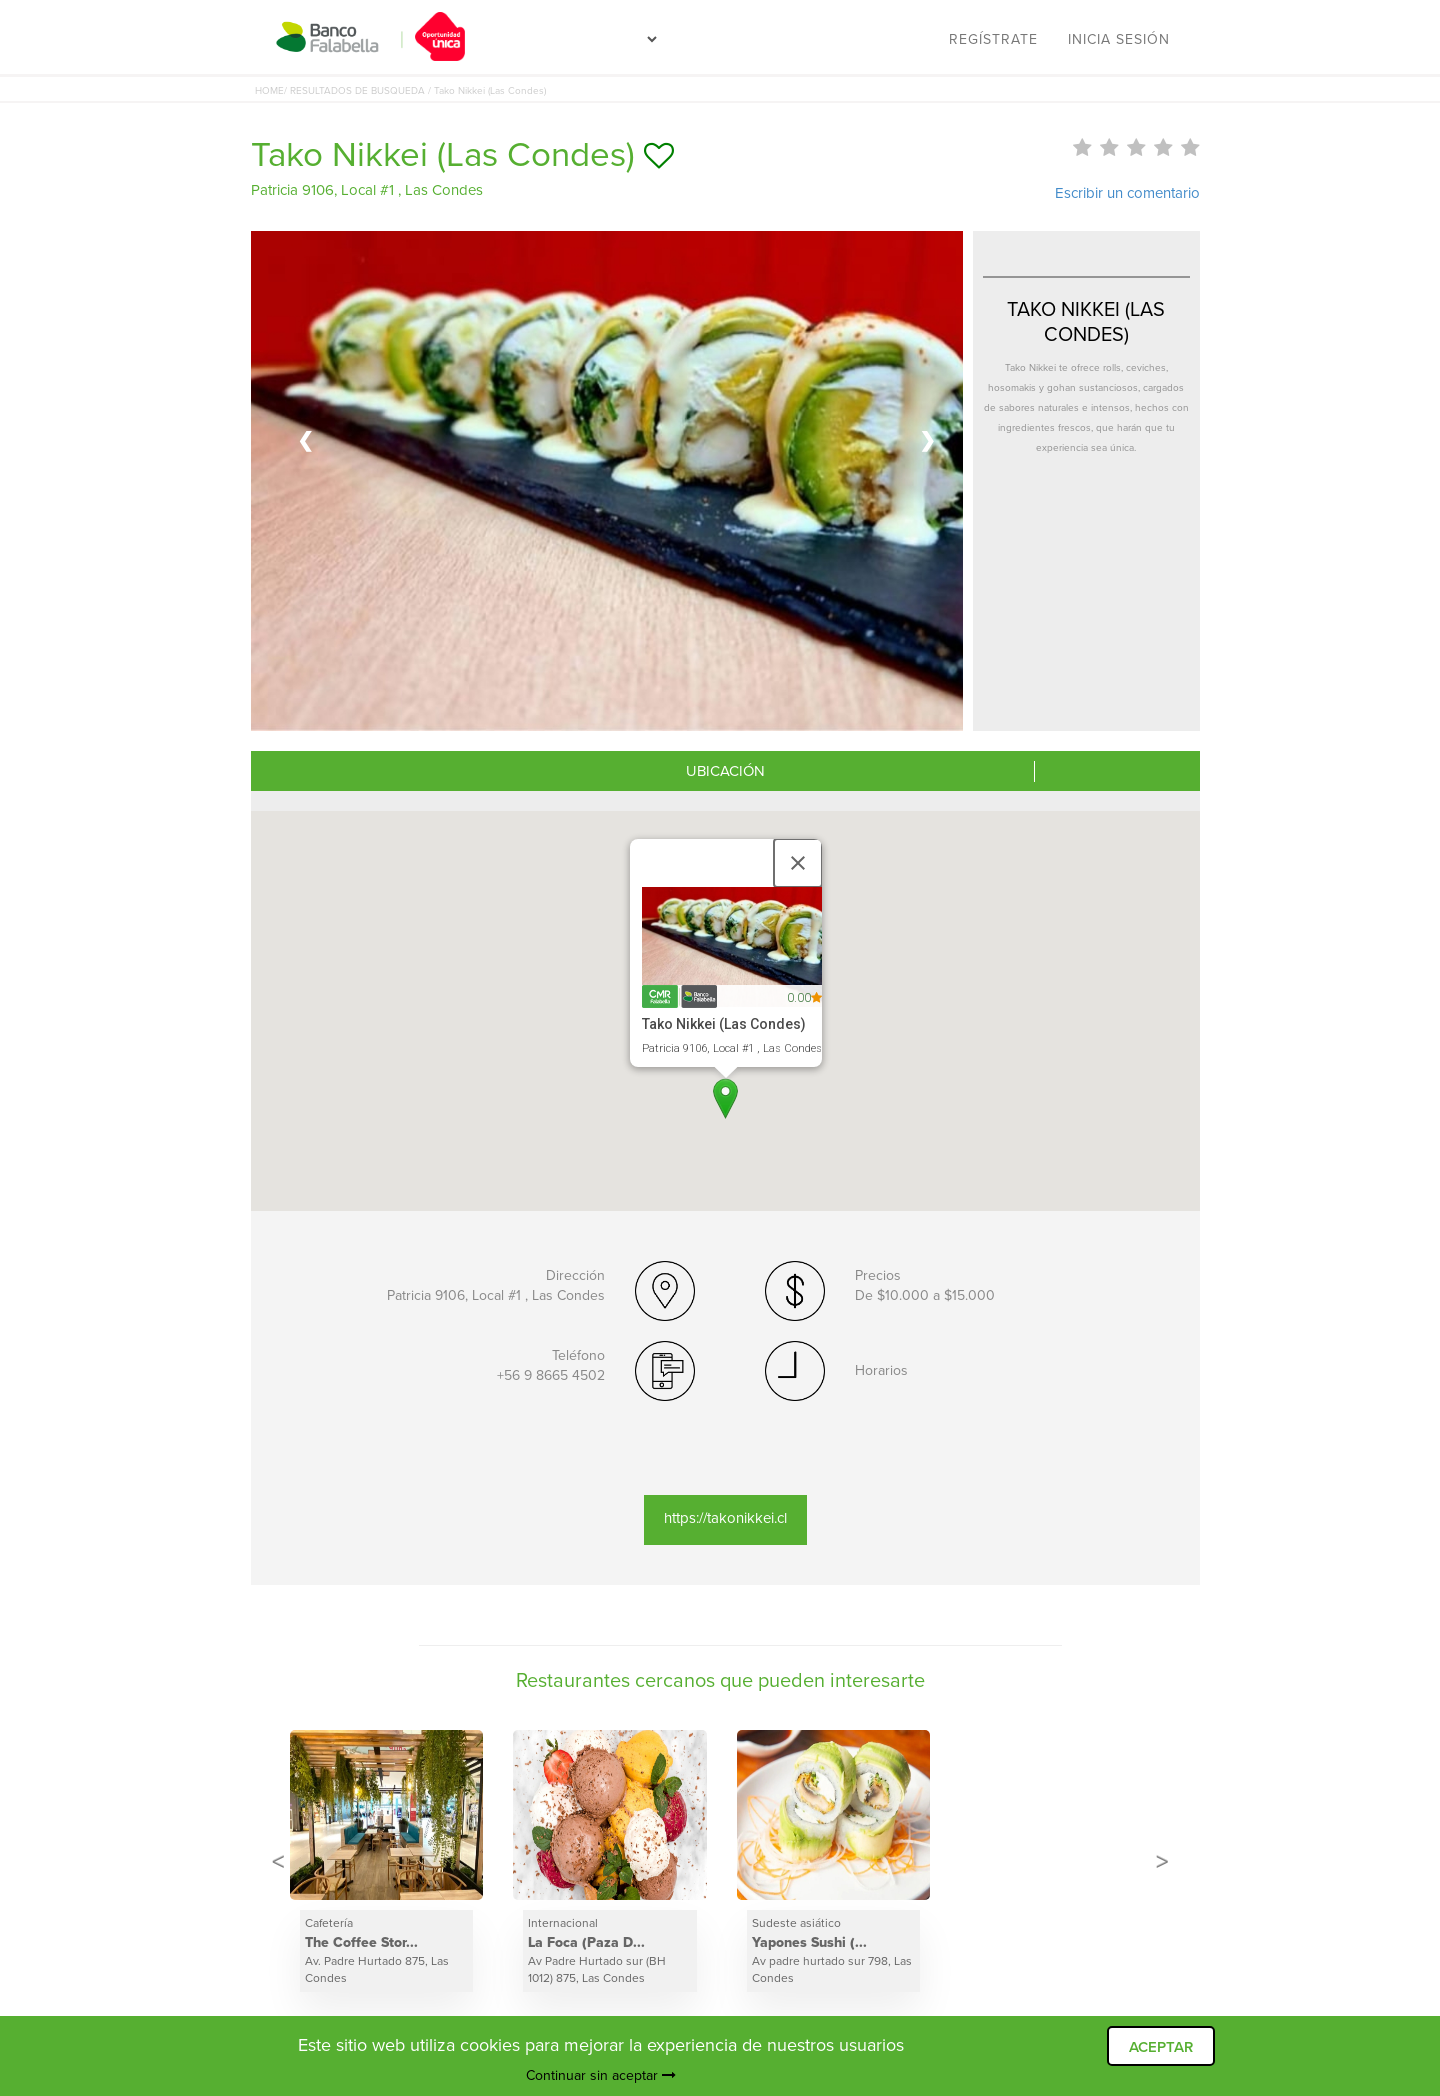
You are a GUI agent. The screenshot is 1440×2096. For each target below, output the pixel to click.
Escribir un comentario (1127, 193)
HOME (269, 91)
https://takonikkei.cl (725, 1518)
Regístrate (993, 39)
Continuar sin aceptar (601, 2075)
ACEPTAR (1161, 2047)
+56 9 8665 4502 (551, 1375)
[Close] (798, 863)
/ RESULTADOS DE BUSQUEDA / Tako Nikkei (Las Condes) (415, 91)
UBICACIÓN (725, 771)
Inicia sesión (1119, 39)
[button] (725, 1098)
